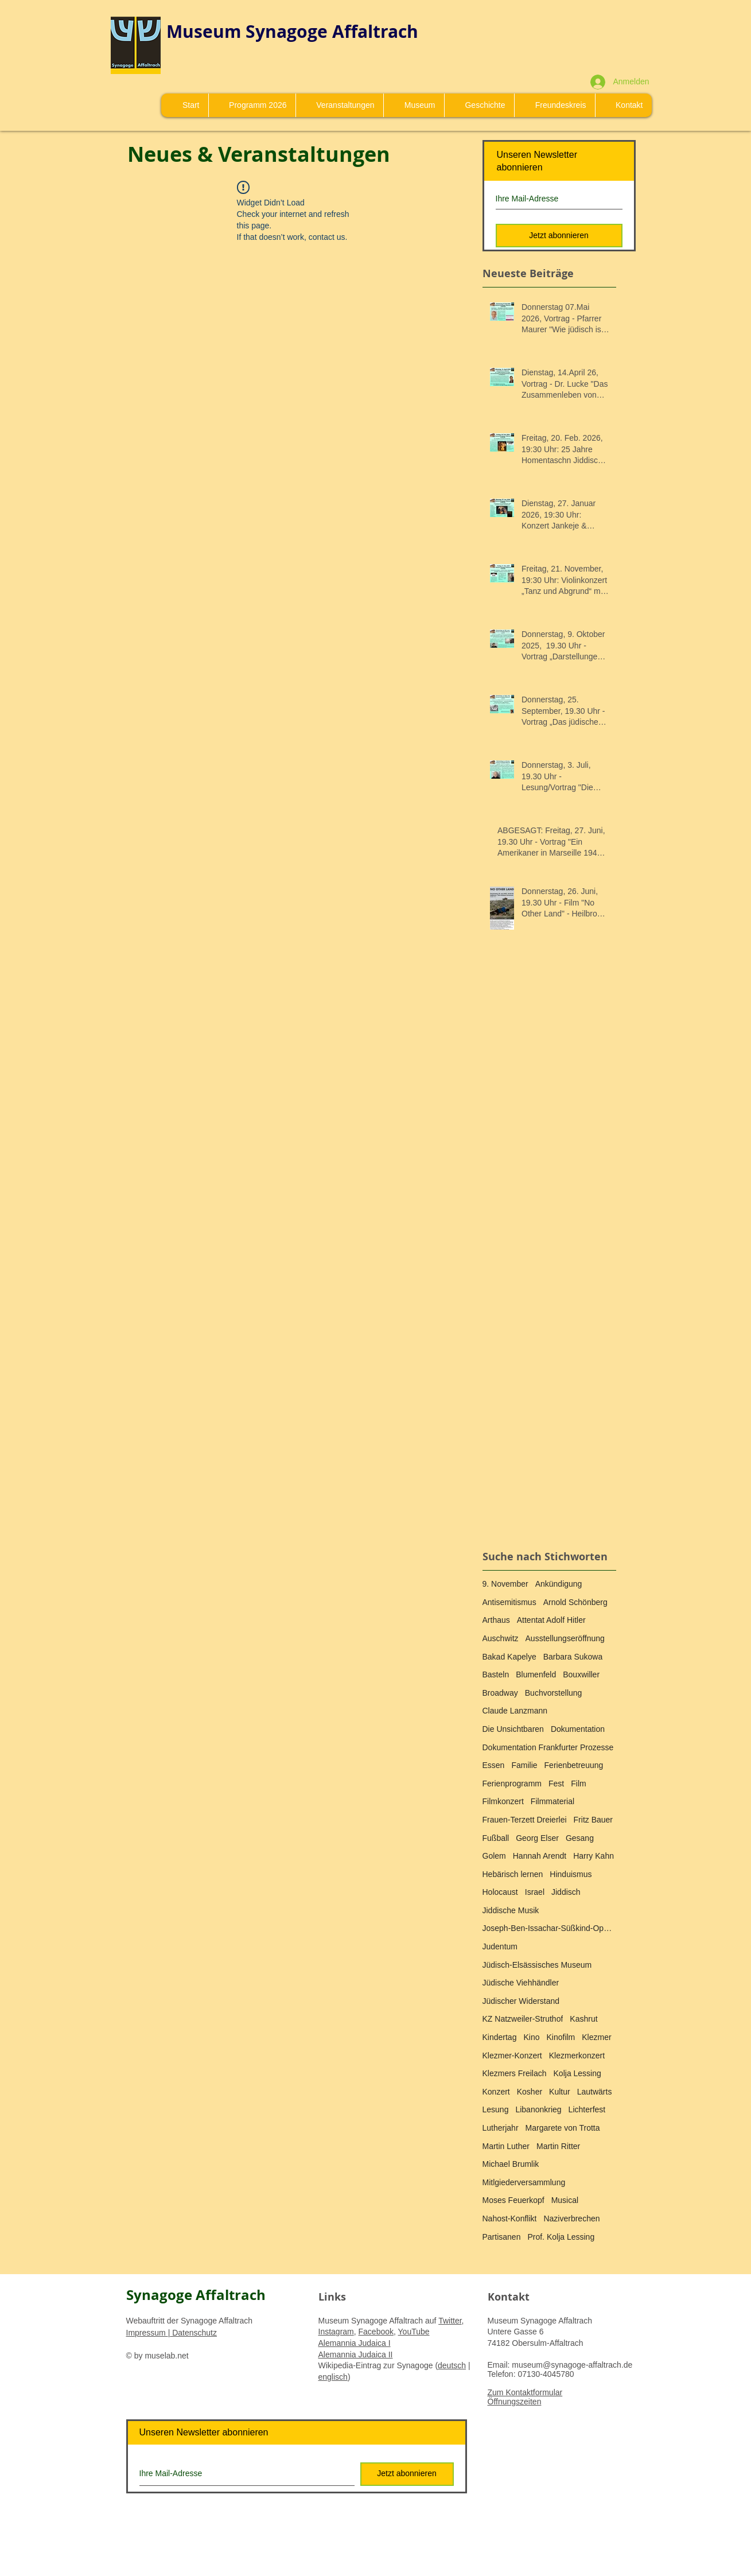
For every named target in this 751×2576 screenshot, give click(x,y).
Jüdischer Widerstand (521, 2001)
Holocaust (500, 1892)
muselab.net (166, 2355)
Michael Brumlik (510, 2164)
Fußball (495, 1838)
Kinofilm (560, 2037)
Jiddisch (566, 1892)
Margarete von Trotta (563, 2127)
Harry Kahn (593, 1855)
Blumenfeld (536, 1674)
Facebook (376, 2331)
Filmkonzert (503, 1801)
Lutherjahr (500, 2127)
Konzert (496, 2091)
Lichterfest (587, 2109)
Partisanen (501, 2236)
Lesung (495, 2109)
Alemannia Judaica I (354, 2343)
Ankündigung (558, 1583)
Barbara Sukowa (573, 1656)
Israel (534, 1892)
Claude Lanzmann (515, 1710)
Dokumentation (578, 1729)
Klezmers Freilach (514, 2073)
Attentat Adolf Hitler (551, 1620)
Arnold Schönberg (575, 1602)
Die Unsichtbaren (513, 1729)
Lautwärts (594, 2091)
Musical (564, 2200)
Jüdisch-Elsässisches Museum (537, 1964)
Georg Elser (537, 1838)
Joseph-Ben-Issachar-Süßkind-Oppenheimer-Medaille (549, 1928)
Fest (556, 1783)
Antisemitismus (509, 1602)
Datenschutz (193, 2332)
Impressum (147, 2332)
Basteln (495, 1674)
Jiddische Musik (510, 1910)
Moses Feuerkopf (513, 2200)
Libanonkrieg (538, 2109)
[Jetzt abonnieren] (559, 235)
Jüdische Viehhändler (520, 1982)
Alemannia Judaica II (355, 2354)
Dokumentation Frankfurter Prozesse (548, 1747)
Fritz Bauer (593, 1819)
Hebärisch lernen (512, 1874)
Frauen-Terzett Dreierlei (524, 1819)
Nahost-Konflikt (509, 2218)
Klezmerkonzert (577, 2055)
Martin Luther (506, 2146)
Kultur (559, 2091)
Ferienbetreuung (574, 1765)
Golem (494, 1855)
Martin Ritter (558, 2146)
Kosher (529, 2091)
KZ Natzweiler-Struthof (522, 2018)
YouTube (414, 2331)
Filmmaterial (552, 1801)
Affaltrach (375, 31)
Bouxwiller (581, 1674)
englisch (333, 2376)
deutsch (452, 2365)
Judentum (499, 1946)
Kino (531, 2037)
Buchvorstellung (553, 1692)
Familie (524, 1765)
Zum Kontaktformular (525, 2392)
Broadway (500, 1692)
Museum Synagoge (249, 31)
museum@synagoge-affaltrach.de (572, 2364)
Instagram (336, 2331)
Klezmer (596, 2037)
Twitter (449, 2320)
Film (578, 1783)
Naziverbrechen (571, 2218)
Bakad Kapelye (509, 1656)
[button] (413, 105)
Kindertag (499, 2037)
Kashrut (583, 2018)
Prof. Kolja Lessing (560, 2236)
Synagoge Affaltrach (196, 2295)
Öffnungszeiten (515, 2401)
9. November (505, 1583)
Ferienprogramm (512, 1783)
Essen (493, 1765)
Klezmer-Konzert (512, 2055)
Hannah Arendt (539, 1855)
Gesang (580, 1838)
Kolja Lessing (577, 2073)
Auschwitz (500, 1638)
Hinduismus (571, 1874)
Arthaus (496, 1620)
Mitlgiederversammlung (524, 2182)
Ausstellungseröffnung (565, 1638)
